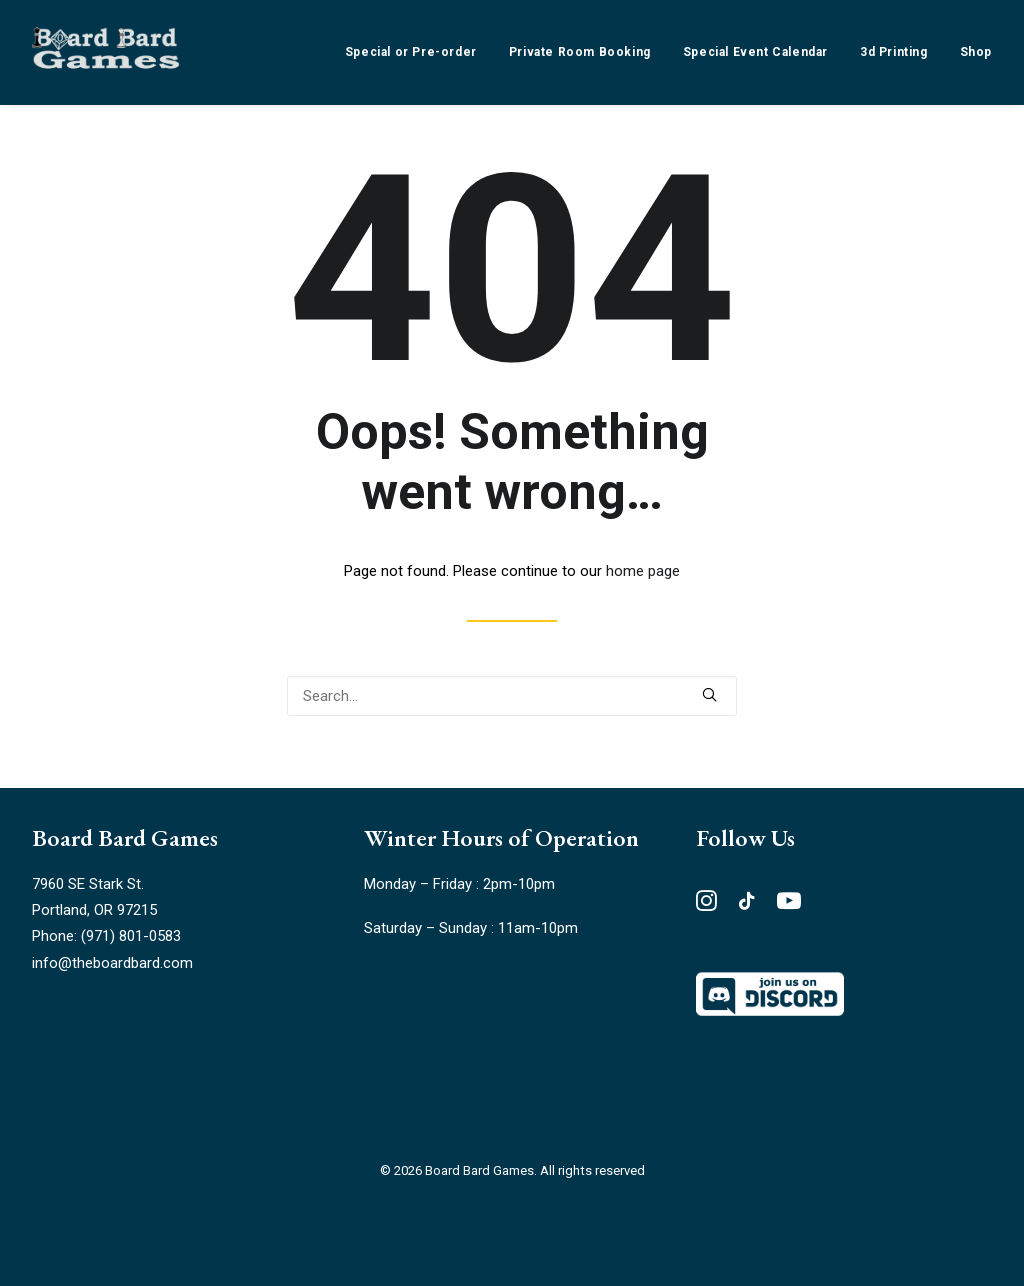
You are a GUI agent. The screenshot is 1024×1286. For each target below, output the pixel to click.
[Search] (512, 696)
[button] (709, 694)
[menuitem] (418, 52)
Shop (976, 52)
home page (643, 571)
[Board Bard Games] (106, 52)
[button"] (706, 906)
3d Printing (894, 52)
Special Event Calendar (755, 52)
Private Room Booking (580, 52)
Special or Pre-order (411, 52)
